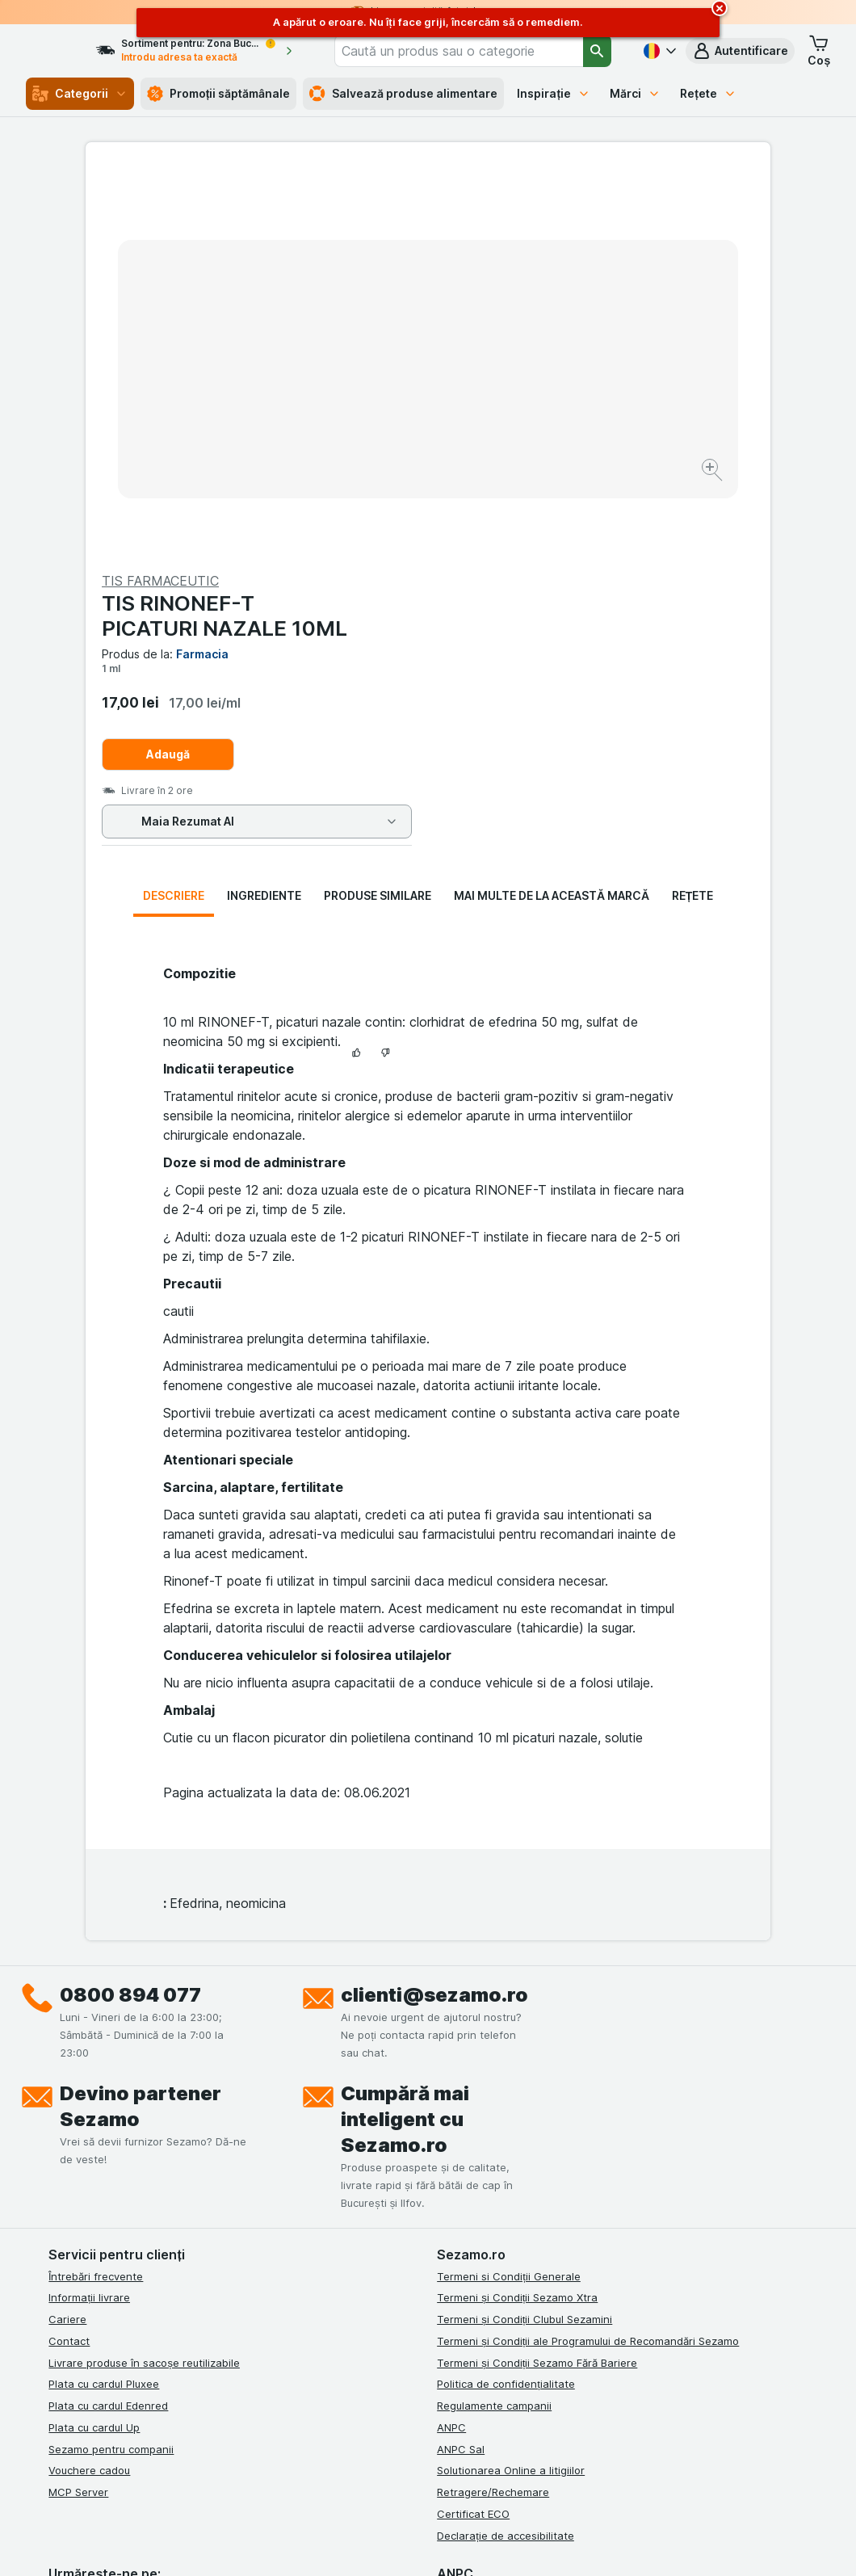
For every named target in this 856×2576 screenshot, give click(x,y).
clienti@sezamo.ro (434, 1615)
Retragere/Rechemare (493, 2112)
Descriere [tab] (173, 516)
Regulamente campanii (494, 2025)
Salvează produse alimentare (403, 94)
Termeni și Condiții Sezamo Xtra (517, 1917)
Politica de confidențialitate (506, 2004)
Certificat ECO (473, 2134)
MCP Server (78, 2112)
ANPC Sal (461, 2069)
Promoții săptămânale (219, 94)
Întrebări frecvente (95, 1896)
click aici (249, 2437)
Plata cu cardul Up (94, 2047)
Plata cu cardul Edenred (108, 2025)
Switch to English (466, 2476)
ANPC (451, 2047)
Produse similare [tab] (377, 516)
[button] (740, 51)
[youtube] (174, 2216)
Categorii (80, 94)
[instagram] (97, 2216)
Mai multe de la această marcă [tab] (551, 516)
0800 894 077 (130, 1615)
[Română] (658, 51)
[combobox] (477, 51)
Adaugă (510, 365)
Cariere (67, 1939)
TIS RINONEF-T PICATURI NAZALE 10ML (567, 227)
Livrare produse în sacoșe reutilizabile (144, 1983)
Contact (69, 1961)
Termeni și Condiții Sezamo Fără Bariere (537, 1983)
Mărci (635, 93)
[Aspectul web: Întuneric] (518, 2544)
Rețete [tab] (693, 516)
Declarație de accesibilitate (505, 2155)
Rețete (708, 93)
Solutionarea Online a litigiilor (511, 2090)
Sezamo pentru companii (111, 2069)
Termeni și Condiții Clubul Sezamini (524, 1939)
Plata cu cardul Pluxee (103, 2004)
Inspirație (553, 93)
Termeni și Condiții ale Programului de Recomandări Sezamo (588, 1961)
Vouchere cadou (89, 2090)
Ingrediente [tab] (264, 516)
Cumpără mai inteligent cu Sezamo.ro (405, 1739)
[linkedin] (135, 2216)
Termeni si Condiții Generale (509, 1896)
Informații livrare (89, 1917)
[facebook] (58, 2216)
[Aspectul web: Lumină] (435, 2544)
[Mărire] (371, 420)
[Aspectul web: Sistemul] (355, 2544)
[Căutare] (597, 51)
